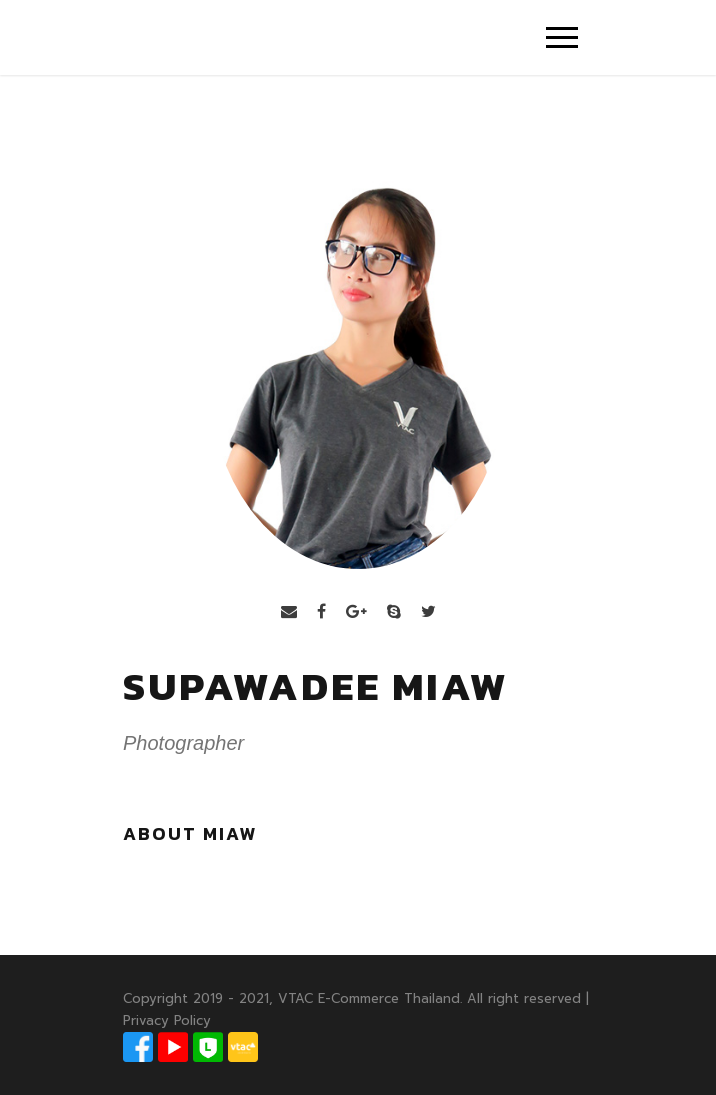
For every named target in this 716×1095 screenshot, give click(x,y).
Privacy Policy (167, 1020)
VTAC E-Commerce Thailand (369, 998)
